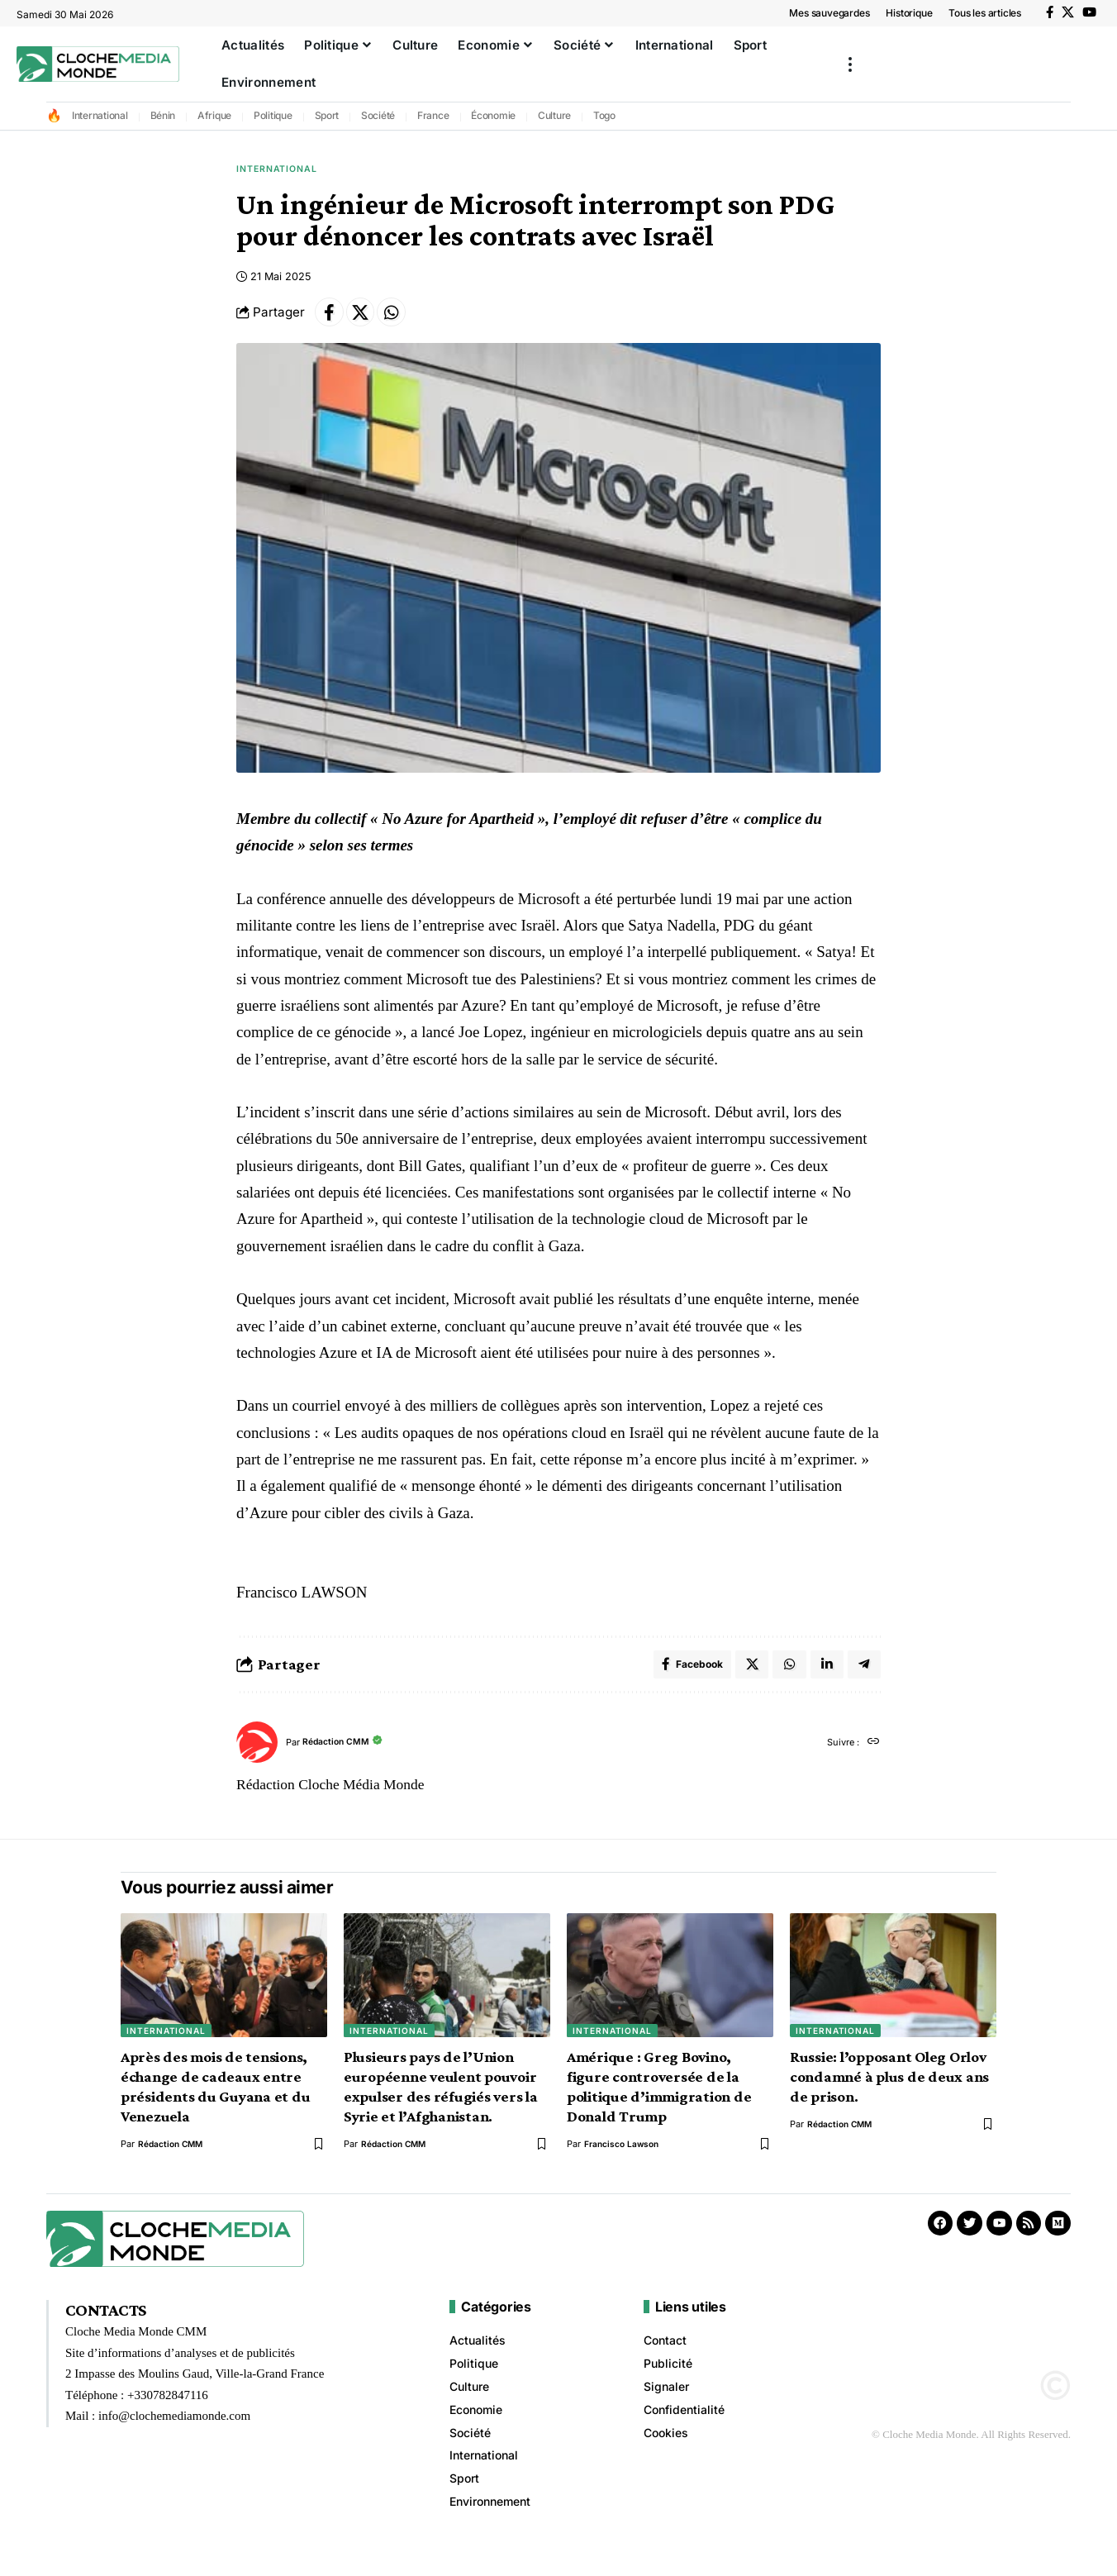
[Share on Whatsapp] (402, 319)
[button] (850, 64)
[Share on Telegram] (863, 1676)
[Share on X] (366, 319)
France (433, 115)
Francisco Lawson (623, 2157)
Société (378, 115)
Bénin (163, 115)
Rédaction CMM (342, 1756)
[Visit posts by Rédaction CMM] (257, 1756)
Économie (493, 115)
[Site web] (872, 1756)
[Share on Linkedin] (824, 1676)
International (100, 115)
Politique (273, 115)
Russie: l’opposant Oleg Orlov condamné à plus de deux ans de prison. (889, 2089)
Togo (604, 115)
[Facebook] (1050, 12)
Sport (327, 115)
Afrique (214, 115)
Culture (554, 115)
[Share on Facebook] (331, 319)
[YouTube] (1089, 12)
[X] (1068, 12)
